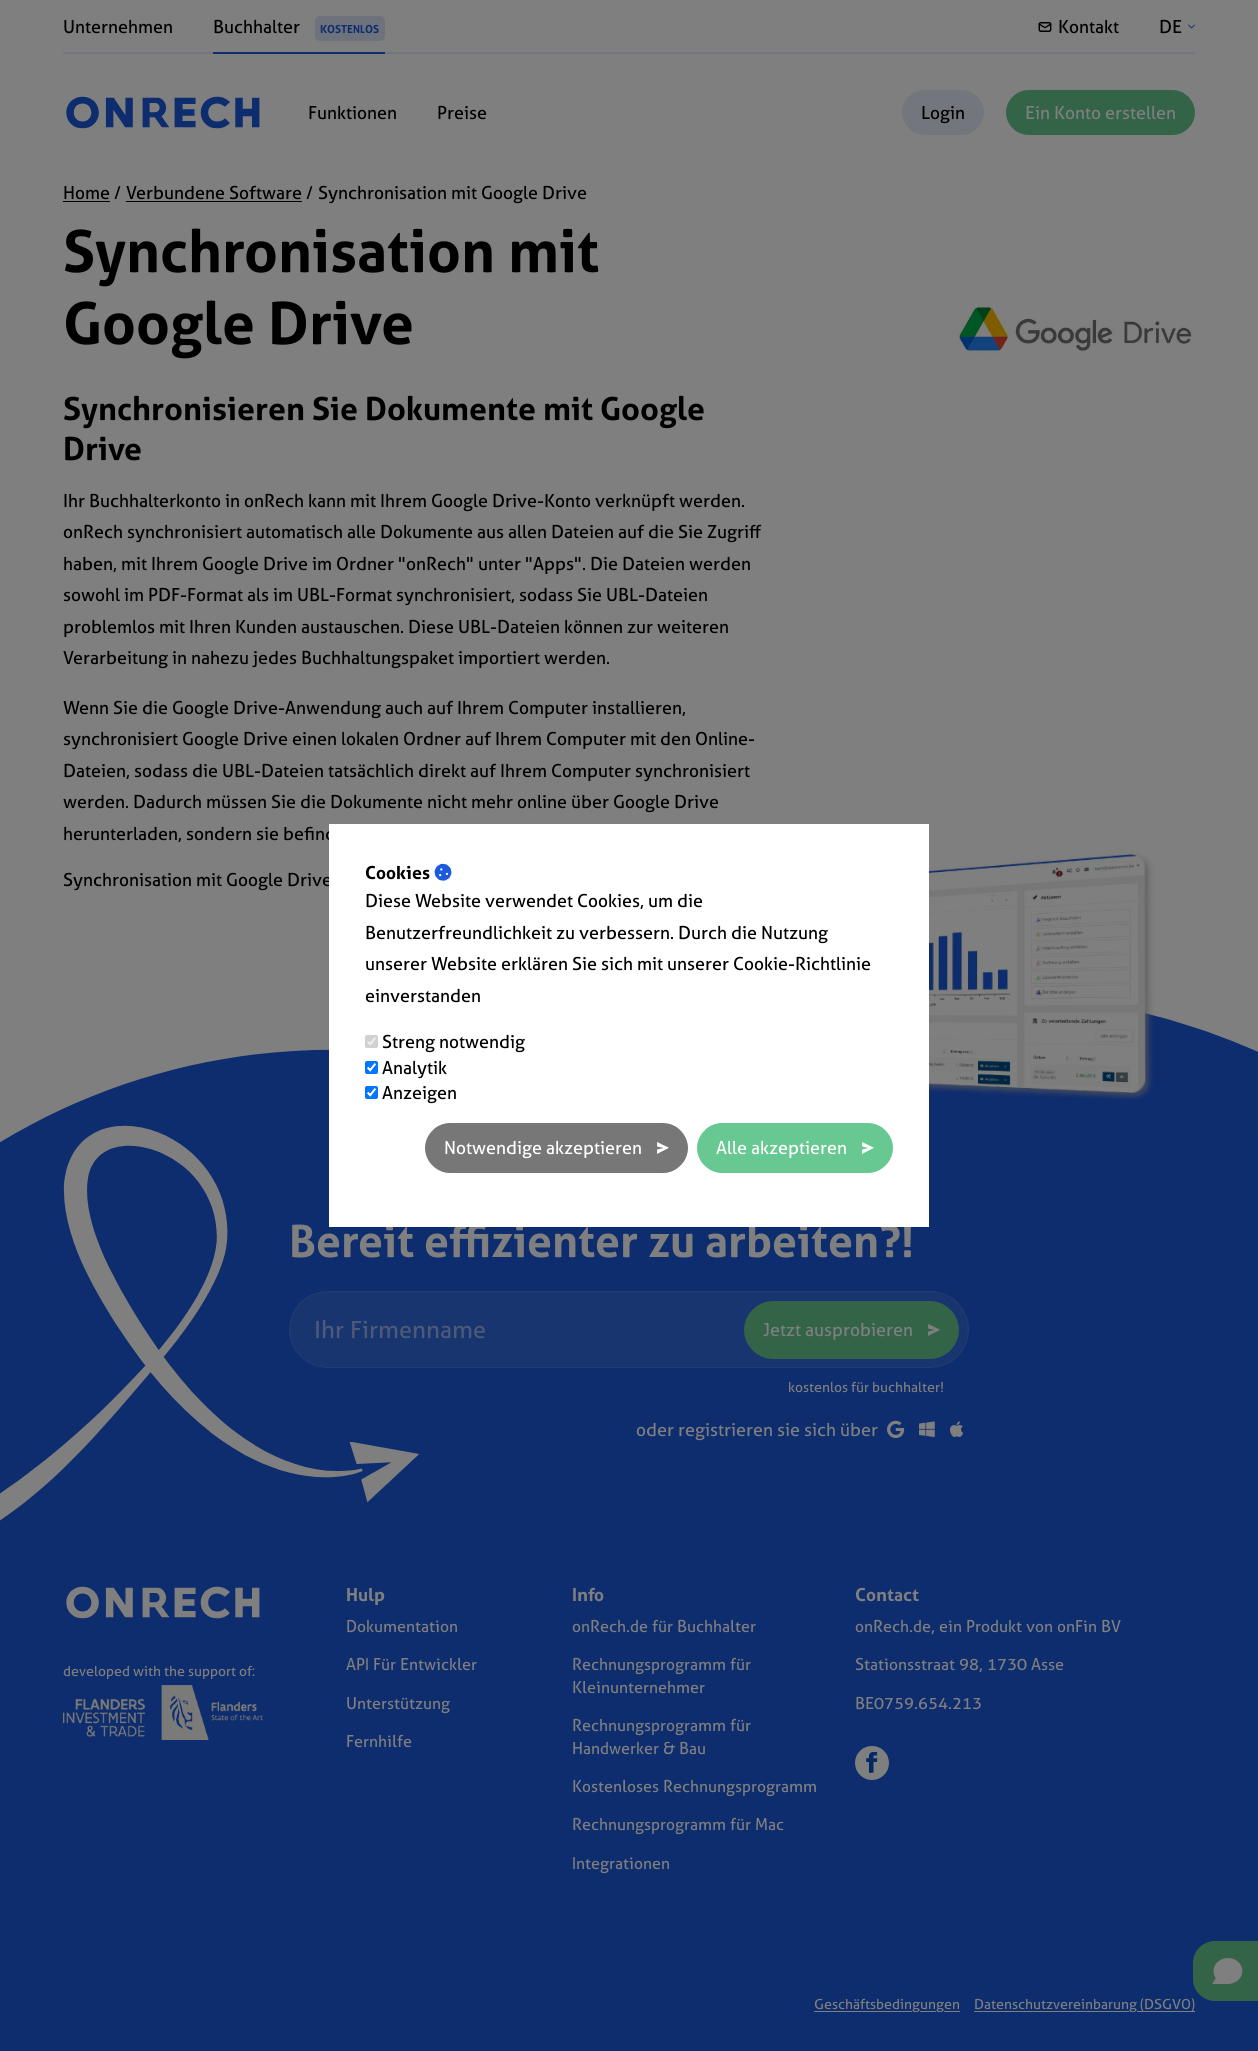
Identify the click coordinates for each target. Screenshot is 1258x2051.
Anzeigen (419, 1092)
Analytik (414, 1067)
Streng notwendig (453, 1041)
